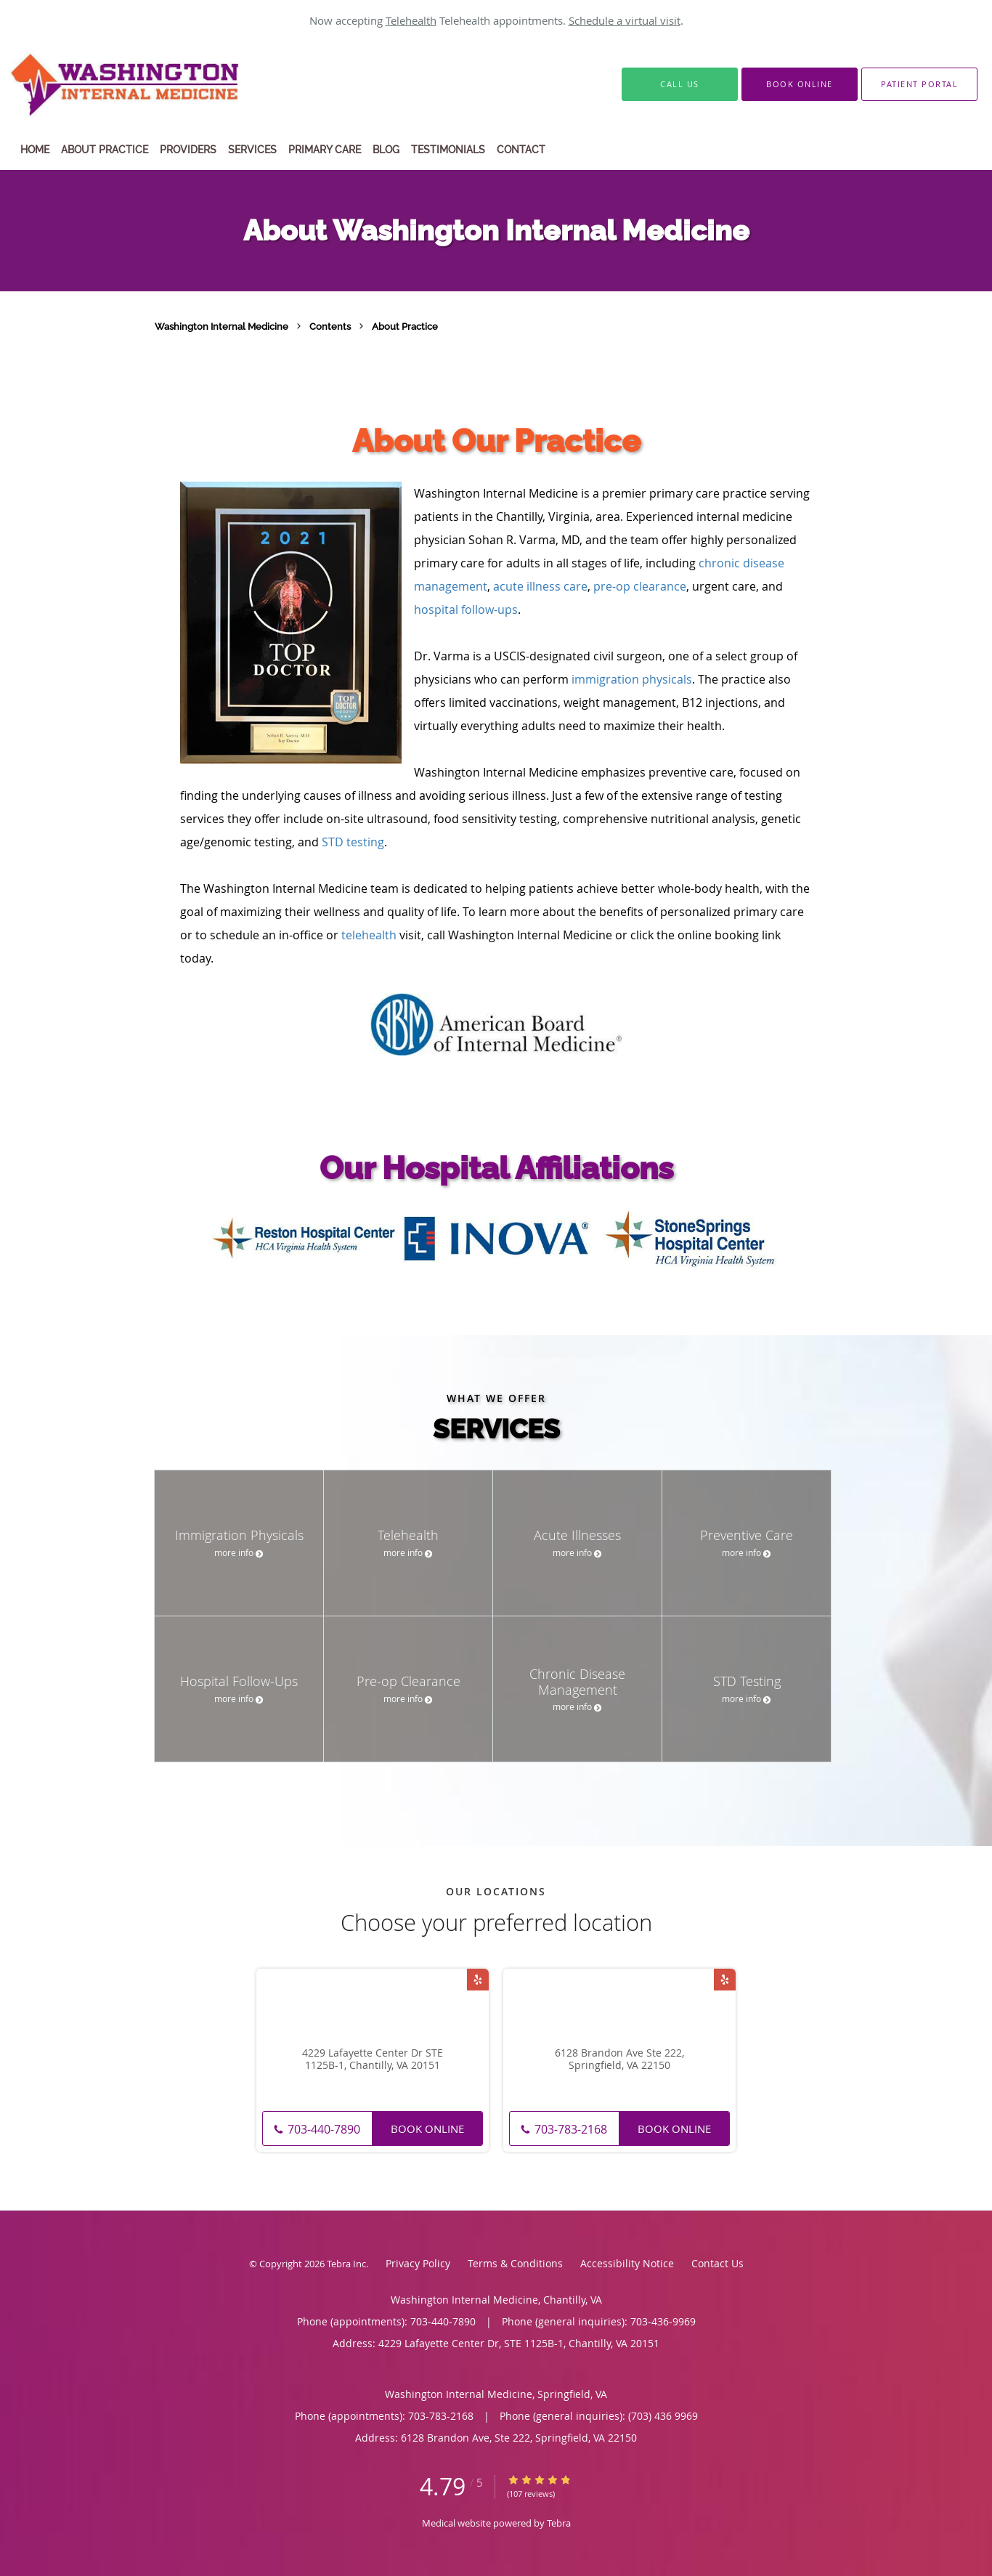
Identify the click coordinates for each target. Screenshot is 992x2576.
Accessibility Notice (627, 2263)
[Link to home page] (161, 84)
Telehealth (411, 20)
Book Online (427, 2128)
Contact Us (717, 2263)
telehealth (369, 935)
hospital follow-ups (466, 609)
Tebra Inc (346, 2263)
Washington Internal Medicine (222, 326)
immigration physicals (632, 679)
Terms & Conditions (515, 2263)
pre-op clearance (639, 586)
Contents (331, 326)
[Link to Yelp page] (478, 1979)
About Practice (405, 326)
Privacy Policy (418, 2263)
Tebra (559, 2523)
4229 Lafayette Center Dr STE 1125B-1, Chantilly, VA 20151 (372, 2059)
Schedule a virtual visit (624, 20)
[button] (799, 84)
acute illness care (540, 586)
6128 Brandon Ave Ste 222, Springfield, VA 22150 (619, 2059)
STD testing (353, 842)
